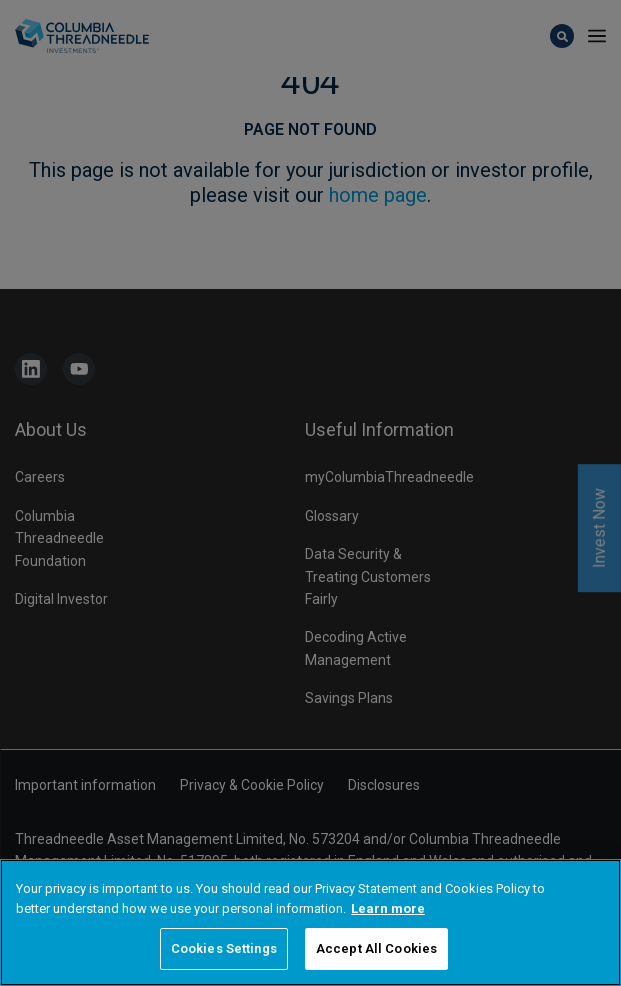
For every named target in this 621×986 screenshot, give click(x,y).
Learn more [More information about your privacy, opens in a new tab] (388, 908)
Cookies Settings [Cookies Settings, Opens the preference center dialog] (224, 948)
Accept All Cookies (376, 948)
